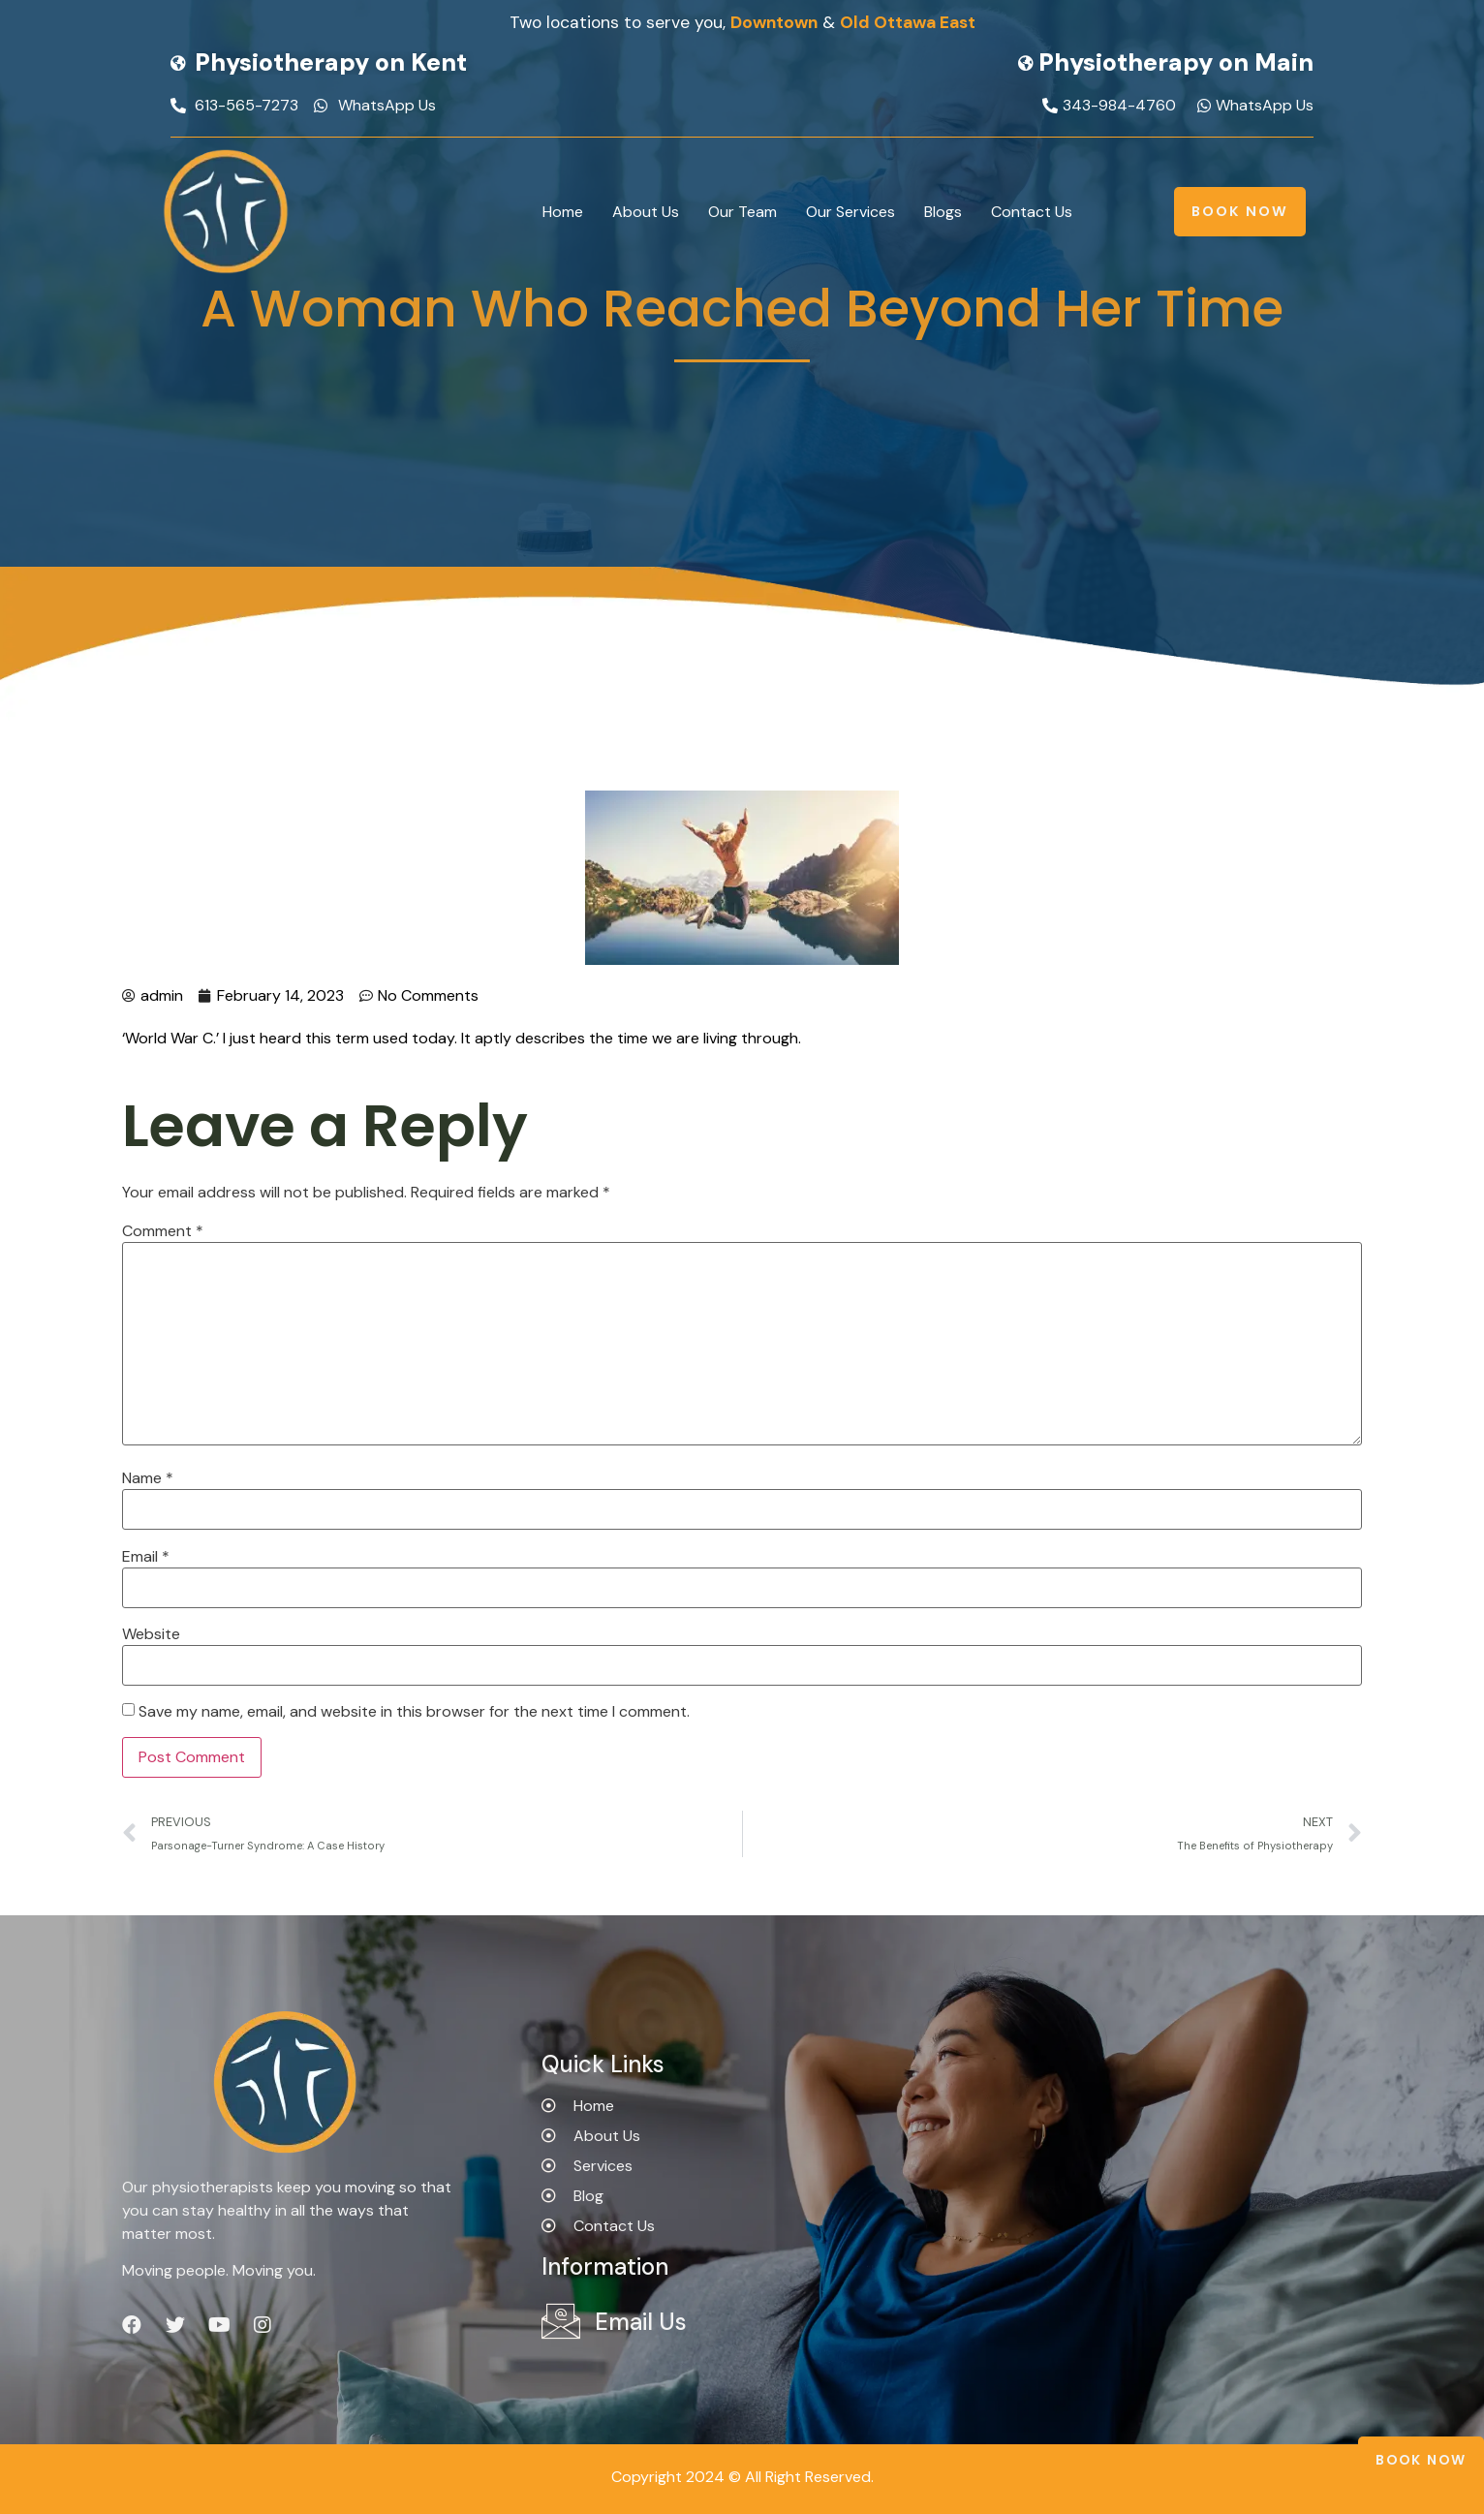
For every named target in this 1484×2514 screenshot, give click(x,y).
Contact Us (1031, 212)
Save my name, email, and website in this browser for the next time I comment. (414, 1712)
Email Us (641, 2322)
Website (151, 1634)
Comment (162, 1231)
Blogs (943, 212)
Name (147, 1478)
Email (146, 1557)
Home (562, 212)
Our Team (742, 212)
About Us (645, 212)
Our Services (850, 212)
